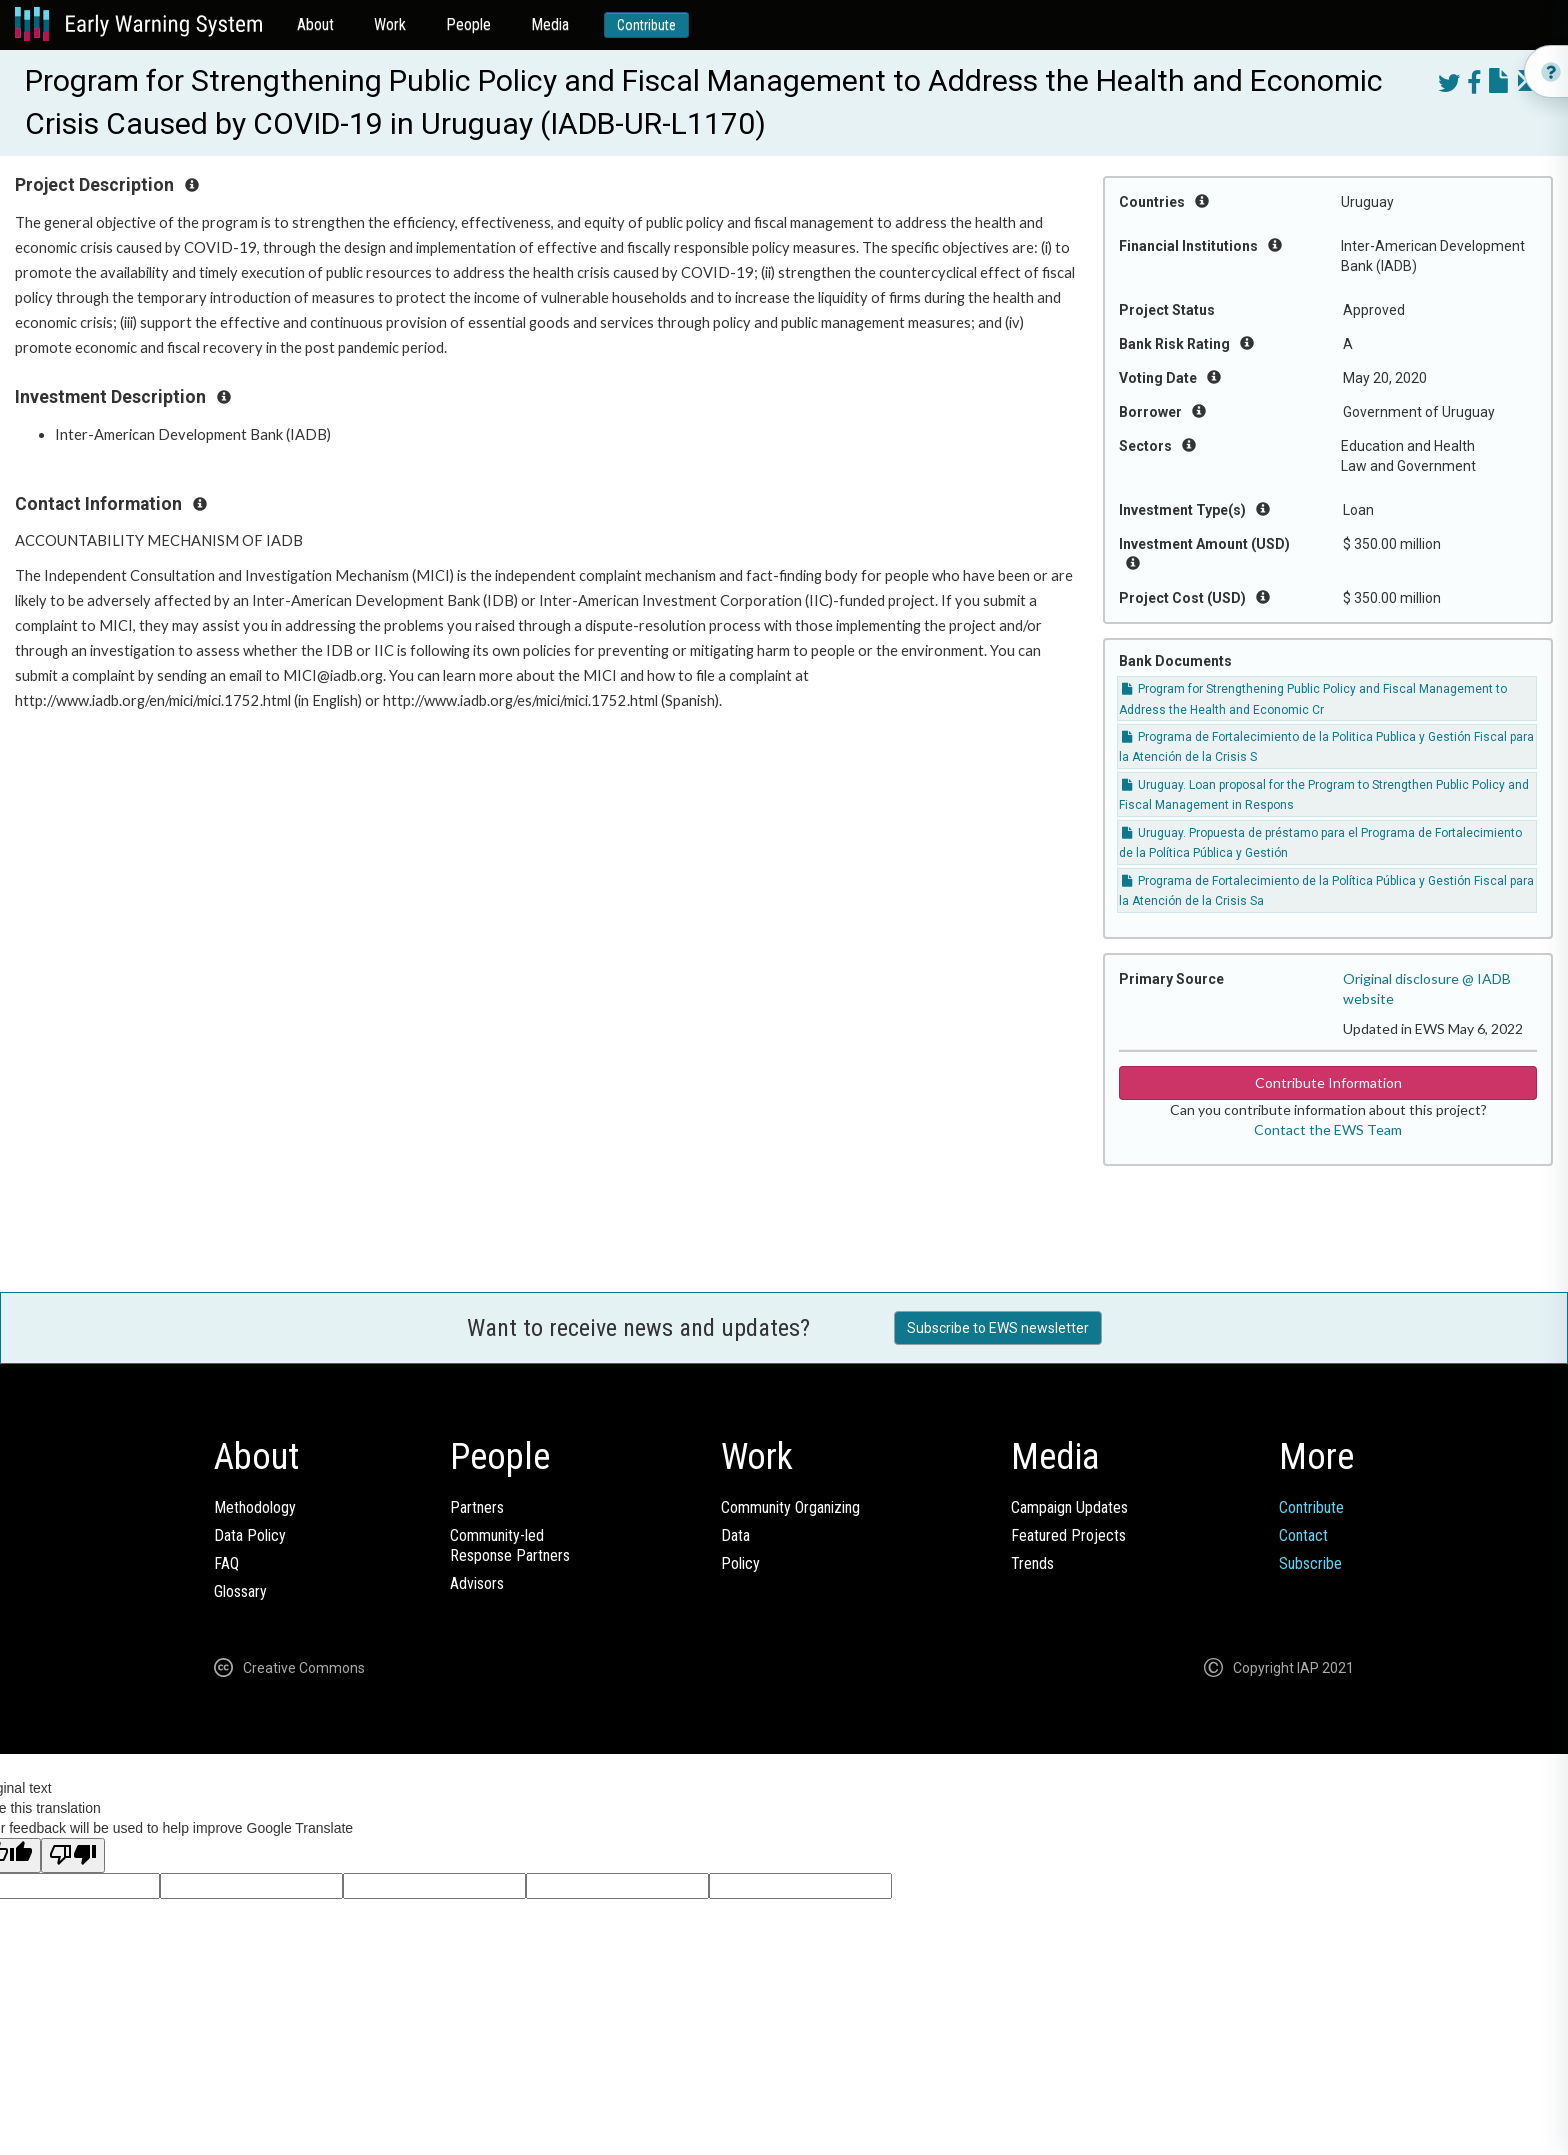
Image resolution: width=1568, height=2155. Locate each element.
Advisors (477, 1583)
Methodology (255, 1507)
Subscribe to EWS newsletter (998, 1328)
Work (390, 24)
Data (735, 1535)
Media (550, 24)
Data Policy (250, 1535)
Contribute (646, 25)
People (468, 24)
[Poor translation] (73, 1855)
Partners (477, 1507)
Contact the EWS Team (1328, 1129)
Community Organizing (790, 1507)
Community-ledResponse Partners (510, 1545)
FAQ (226, 1563)
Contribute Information (1328, 1082)
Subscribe (1310, 1563)
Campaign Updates (1069, 1507)
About (315, 24)
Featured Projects (1068, 1535)
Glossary (240, 1591)
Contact (1303, 1535)
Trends (1032, 1563)
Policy (740, 1563)
